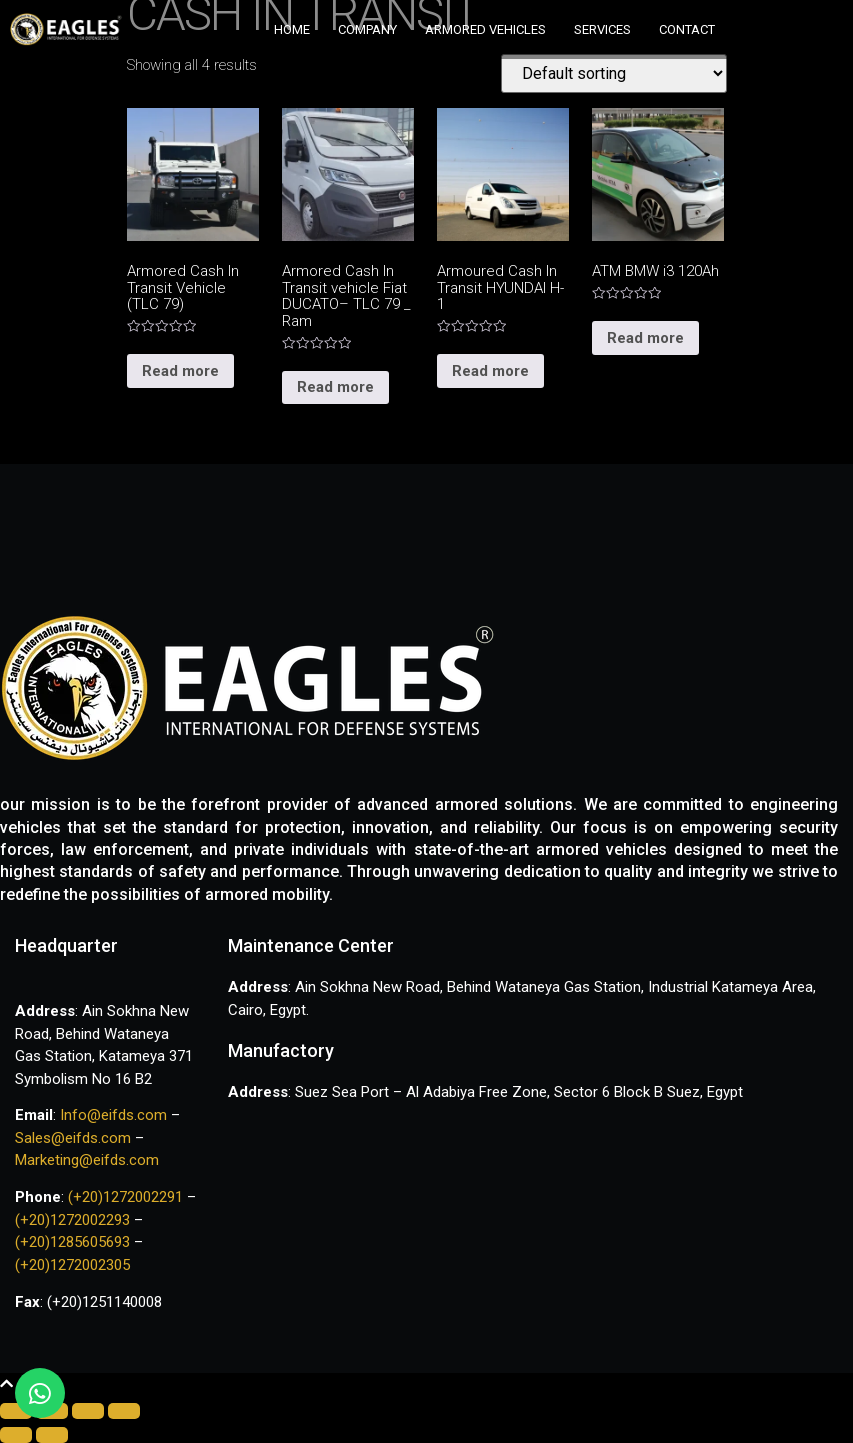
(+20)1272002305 (72, 1265)
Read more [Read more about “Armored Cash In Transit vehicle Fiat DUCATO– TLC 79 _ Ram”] (335, 387)
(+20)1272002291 (127, 1197)
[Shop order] (614, 73)
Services (602, 29)
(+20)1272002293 (74, 1220)
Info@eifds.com (111, 1115)
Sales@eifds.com (73, 1138)
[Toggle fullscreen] (88, 1411)
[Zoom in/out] (124, 1411)
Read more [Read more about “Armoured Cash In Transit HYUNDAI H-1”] (490, 371)
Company (367, 29)
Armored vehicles (485, 29)
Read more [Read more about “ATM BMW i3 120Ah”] (645, 338)
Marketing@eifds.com (87, 1160)
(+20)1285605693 (72, 1242)
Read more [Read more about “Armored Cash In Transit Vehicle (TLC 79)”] (180, 371)
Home (292, 29)
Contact (687, 29)
